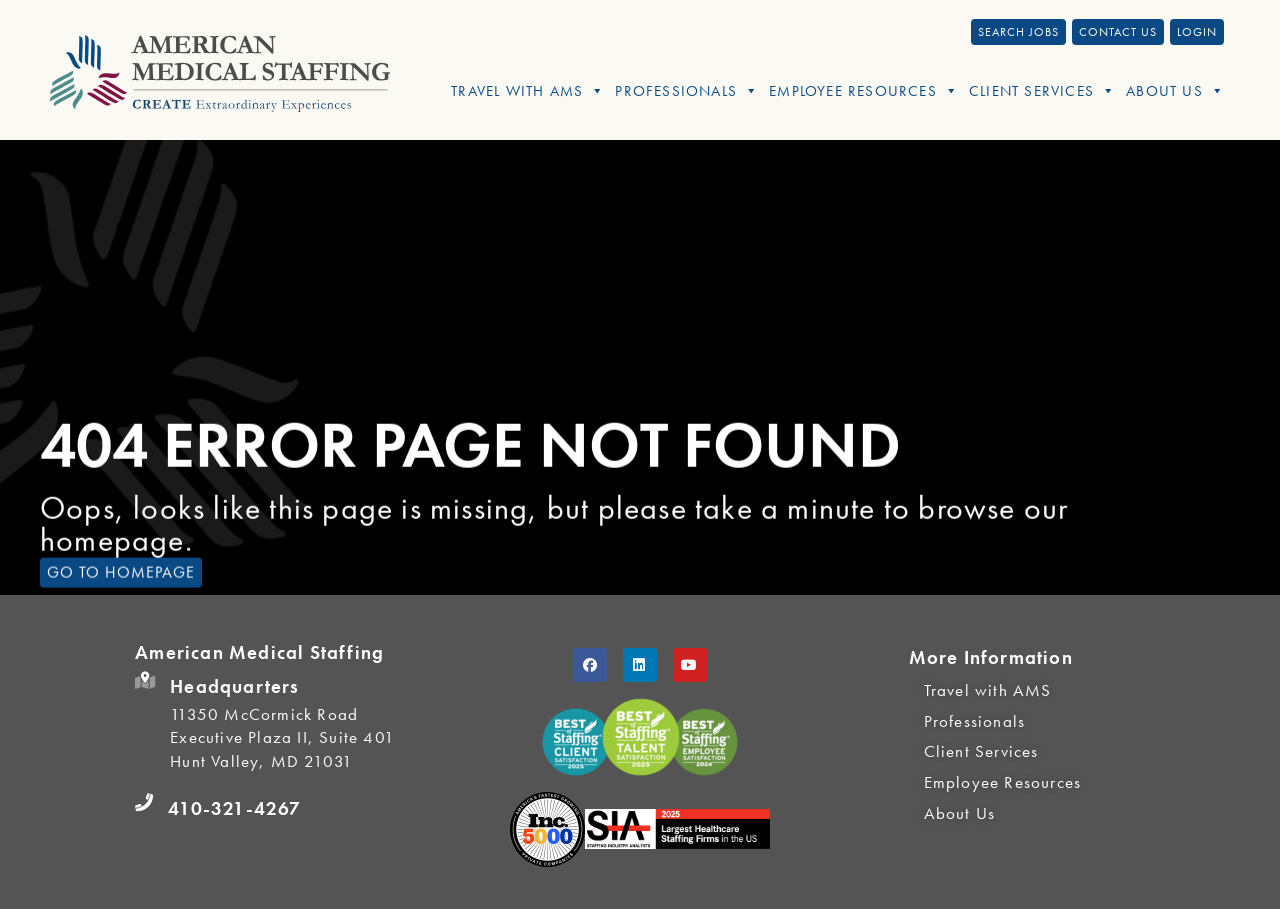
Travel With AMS (528, 91)
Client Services (1042, 91)
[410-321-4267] (144, 803)
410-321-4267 (234, 808)
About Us (1175, 91)
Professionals (687, 91)
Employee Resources (864, 91)
